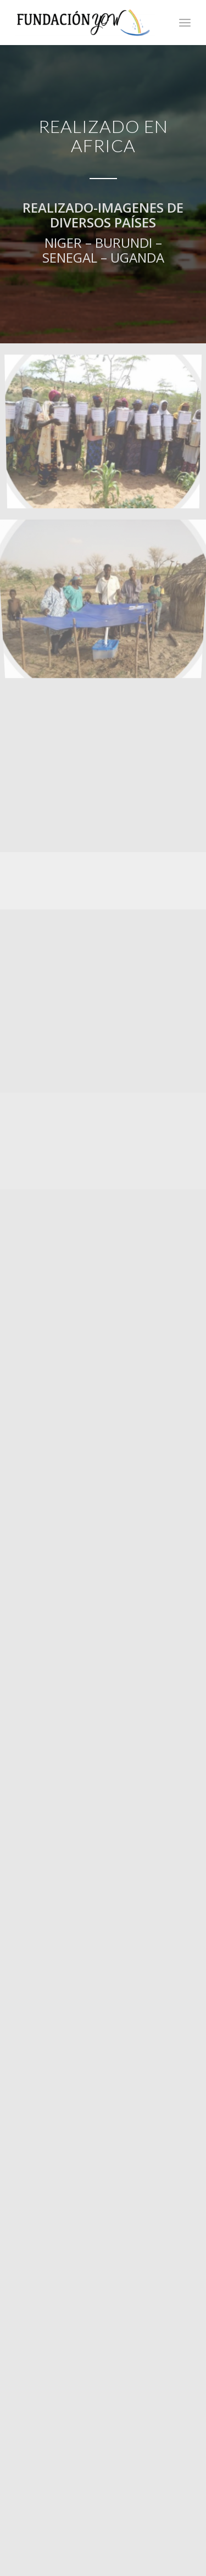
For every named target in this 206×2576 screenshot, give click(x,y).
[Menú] (185, 22)
